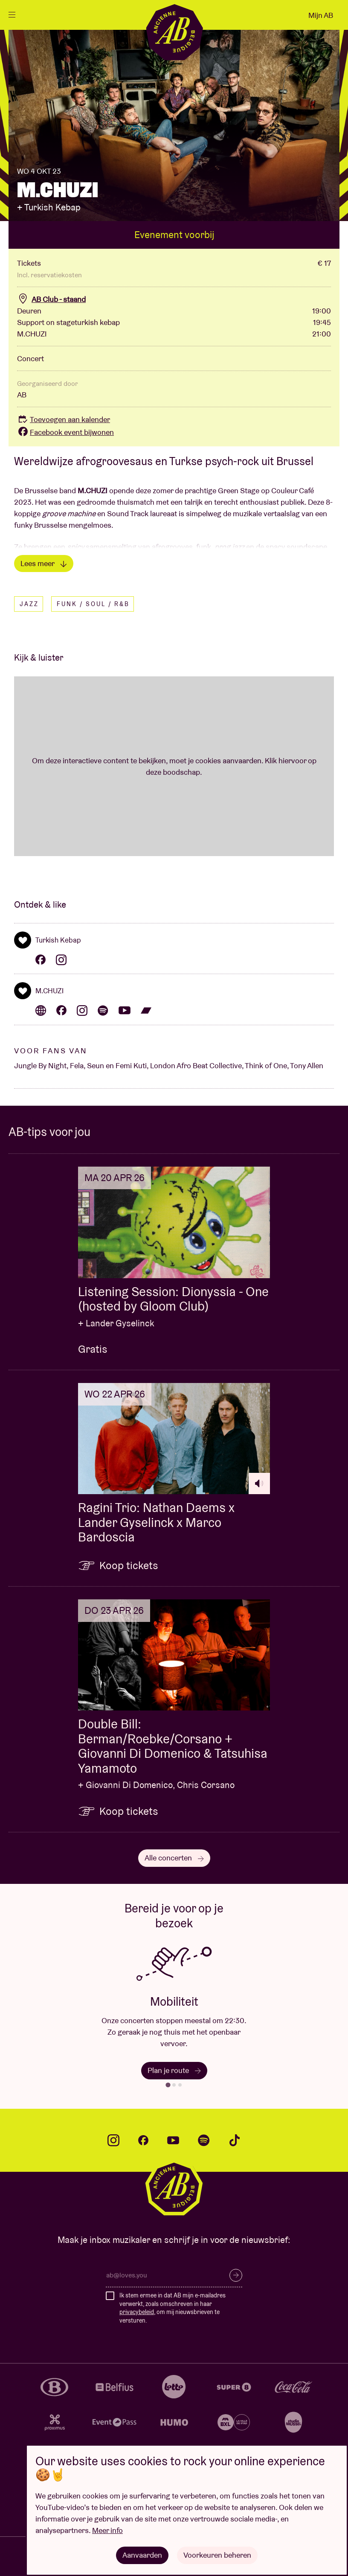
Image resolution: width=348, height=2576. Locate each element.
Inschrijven (235, 2275)
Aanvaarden (142, 2555)
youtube (173, 2140)
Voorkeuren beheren (217, 2555)
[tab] (167, 2085)
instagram (113, 2140)
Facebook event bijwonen (65, 432)
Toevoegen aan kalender (63, 419)
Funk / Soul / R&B (93, 604)
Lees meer (43, 563)
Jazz (29, 604)
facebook (143, 2140)
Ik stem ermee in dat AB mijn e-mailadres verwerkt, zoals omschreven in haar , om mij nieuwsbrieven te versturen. (172, 2307)
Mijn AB (320, 15)
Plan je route (174, 2070)
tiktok (235, 2140)
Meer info (107, 2530)
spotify (204, 2140)
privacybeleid (136, 2312)
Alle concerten (174, 1858)
